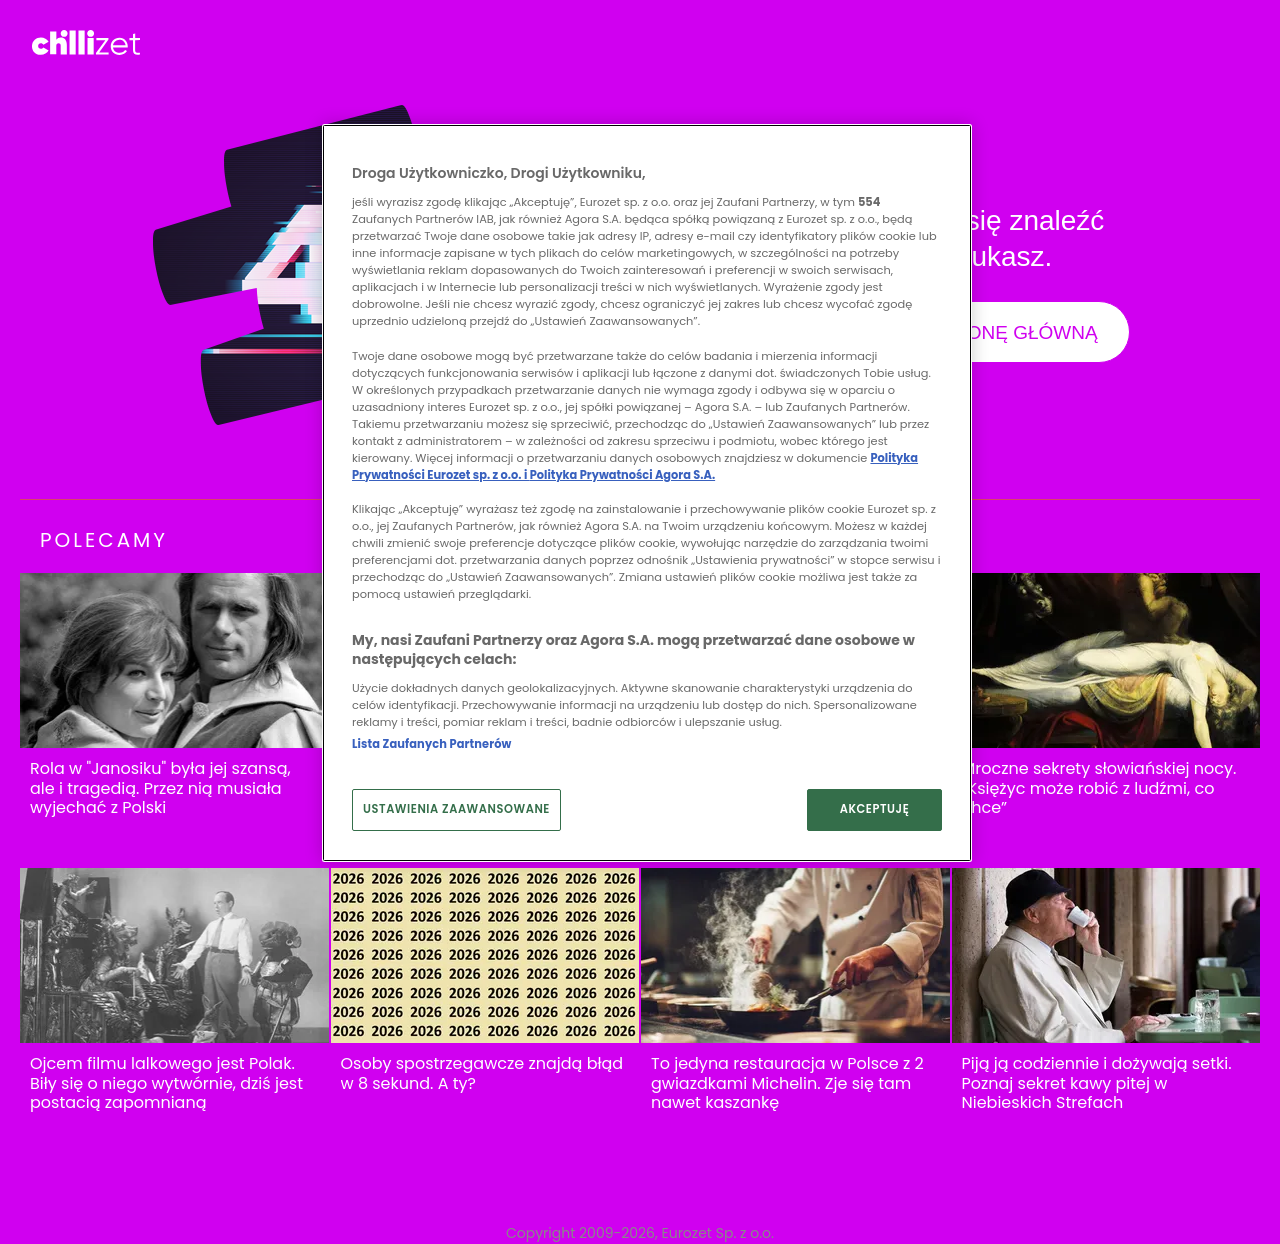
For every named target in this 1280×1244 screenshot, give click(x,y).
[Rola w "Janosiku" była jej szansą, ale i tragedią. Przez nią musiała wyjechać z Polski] (174, 660)
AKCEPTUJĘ (875, 809)
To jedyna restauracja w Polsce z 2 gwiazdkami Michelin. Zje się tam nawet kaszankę (787, 1083)
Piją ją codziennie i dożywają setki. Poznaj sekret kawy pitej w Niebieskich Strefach (1097, 1083)
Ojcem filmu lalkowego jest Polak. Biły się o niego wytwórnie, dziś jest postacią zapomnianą (166, 1083)
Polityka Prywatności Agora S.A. (622, 475)
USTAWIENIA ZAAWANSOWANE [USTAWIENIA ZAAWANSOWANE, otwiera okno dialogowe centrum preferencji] (456, 809)
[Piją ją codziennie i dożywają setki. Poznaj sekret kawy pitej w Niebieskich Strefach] (1106, 955)
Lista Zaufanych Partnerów (431, 744)
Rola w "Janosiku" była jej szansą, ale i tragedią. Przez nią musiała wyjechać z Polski (160, 788)
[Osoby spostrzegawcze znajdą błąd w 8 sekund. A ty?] (485, 955)
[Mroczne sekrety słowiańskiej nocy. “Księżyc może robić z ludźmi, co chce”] (1106, 660)
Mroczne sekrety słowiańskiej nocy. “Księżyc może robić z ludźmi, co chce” (1099, 788)
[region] (647, 493)
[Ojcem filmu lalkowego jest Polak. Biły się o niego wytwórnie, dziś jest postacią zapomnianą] (174, 955)
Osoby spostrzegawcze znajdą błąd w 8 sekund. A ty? (482, 1073)
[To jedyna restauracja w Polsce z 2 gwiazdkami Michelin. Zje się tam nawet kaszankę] (795, 955)
